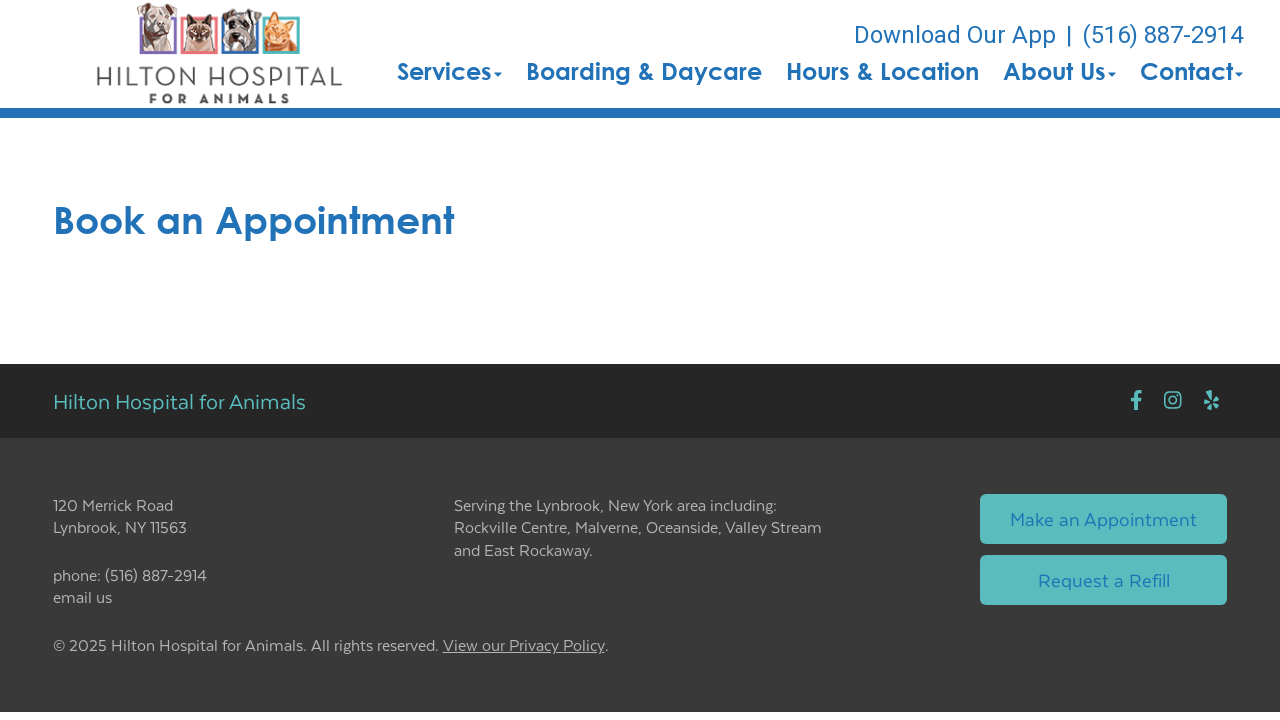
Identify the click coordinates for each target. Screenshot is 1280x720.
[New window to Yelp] (1211, 400)
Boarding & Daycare (644, 71)
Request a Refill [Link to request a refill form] (1104, 579)
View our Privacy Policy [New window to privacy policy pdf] (524, 645)
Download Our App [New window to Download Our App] (955, 35)
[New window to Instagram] (1173, 400)
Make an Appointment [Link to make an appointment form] (1103, 518)
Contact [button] (1191, 71)
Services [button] (449, 71)
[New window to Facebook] (1136, 400)
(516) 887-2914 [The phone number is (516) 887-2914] (1162, 35)
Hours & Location (882, 71)
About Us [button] (1059, 71)
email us (82, 596)
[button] (219, 54)
